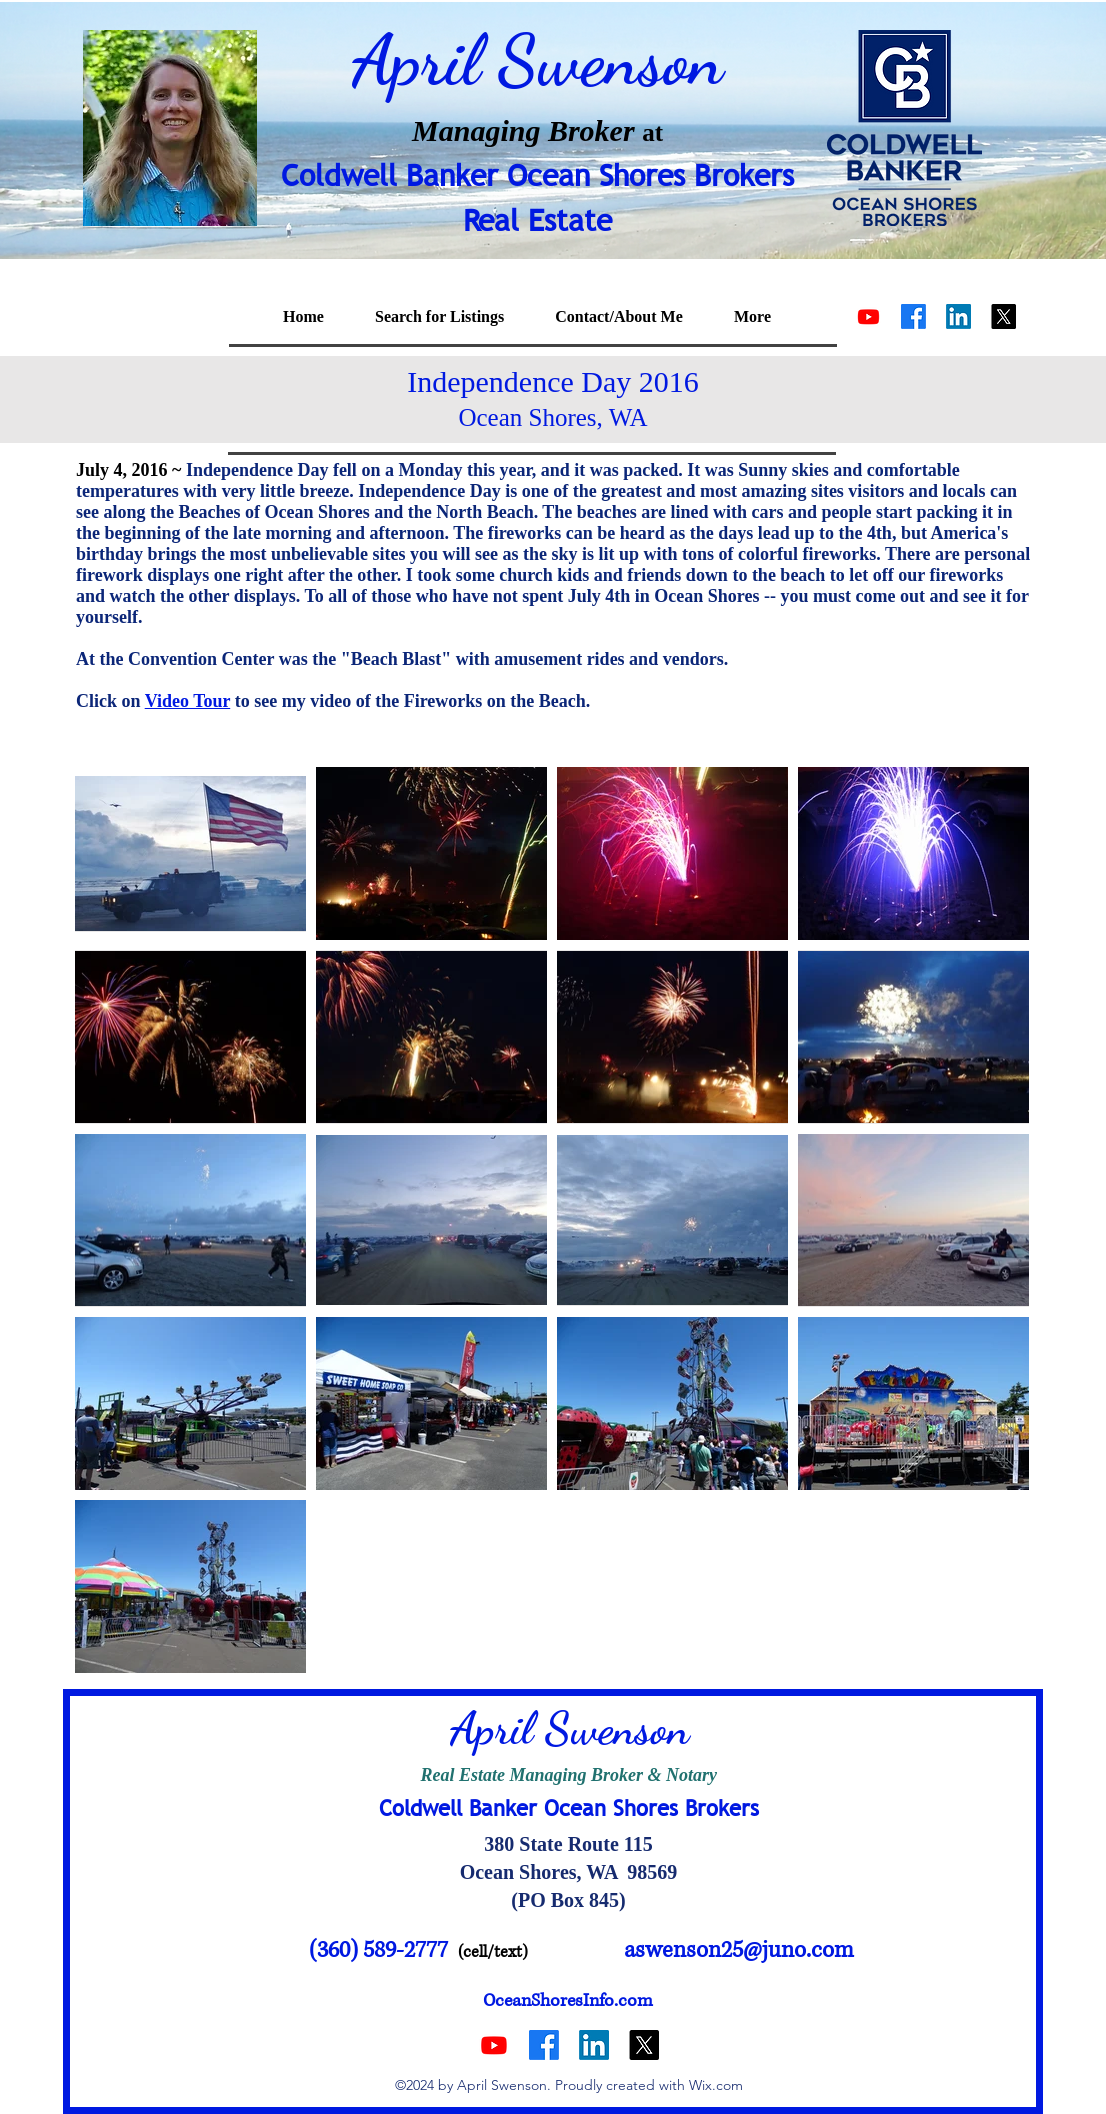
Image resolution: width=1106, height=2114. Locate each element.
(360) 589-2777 (378, 1950)
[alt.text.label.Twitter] (1003, 316)
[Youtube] (868, 316)
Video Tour (188, 701)
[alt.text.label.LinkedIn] (958, 316)
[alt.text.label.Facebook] (913, 316)
